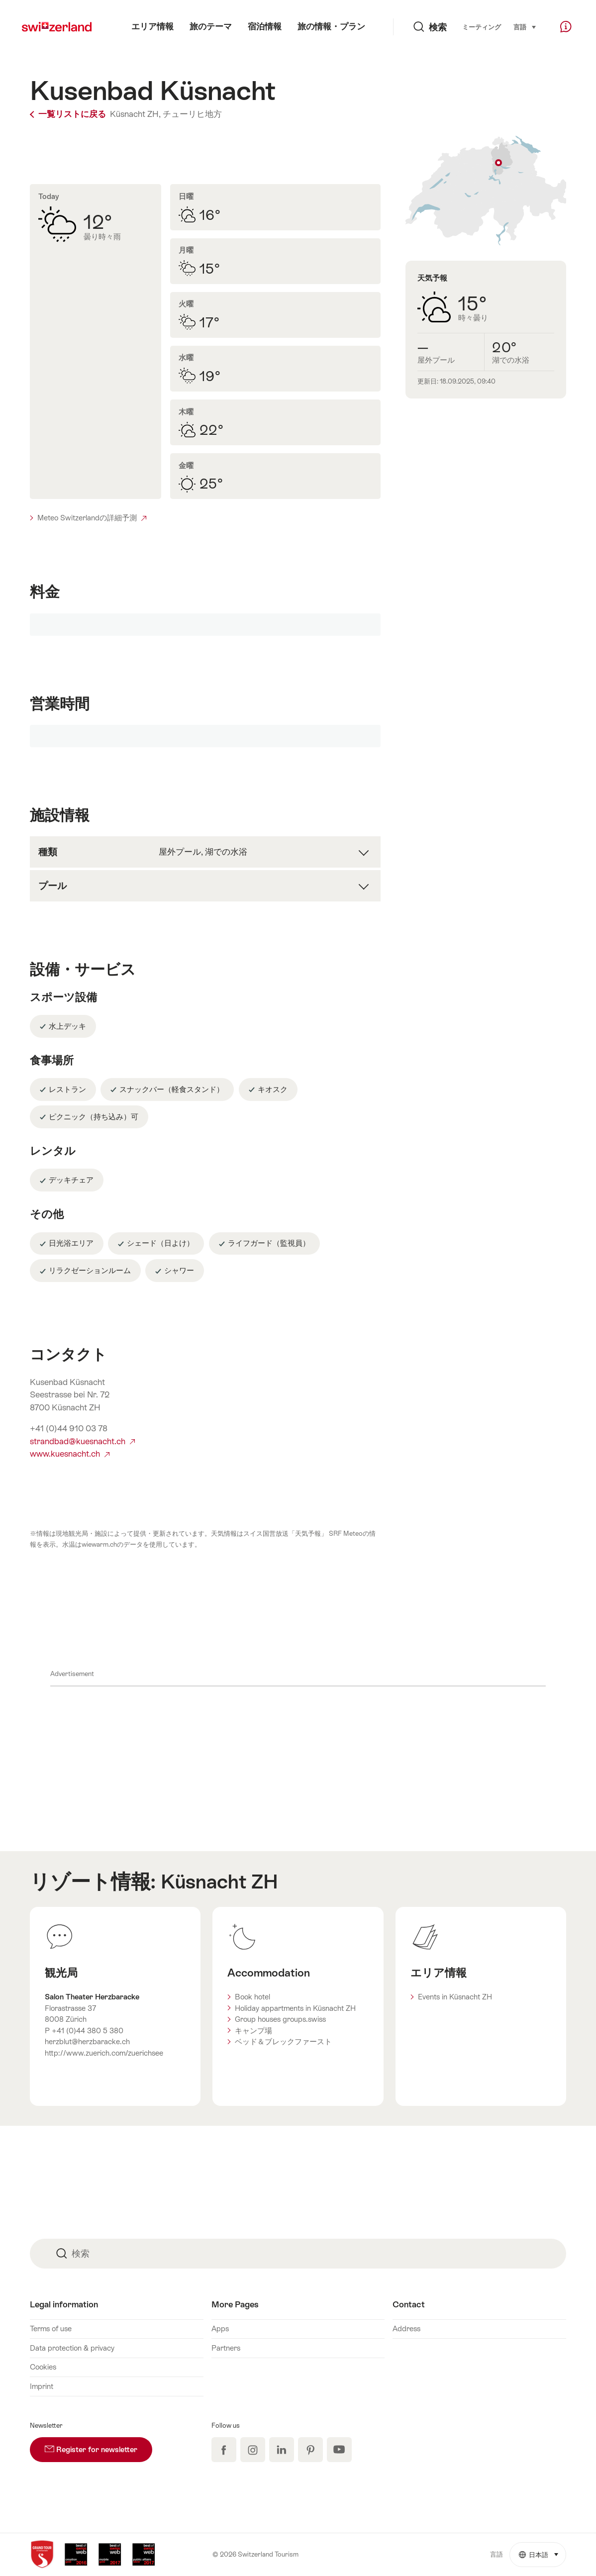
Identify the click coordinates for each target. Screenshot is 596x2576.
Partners (225, 2348)
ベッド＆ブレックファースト (283, 2041)
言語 (525, 26)
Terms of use (51, 2328)
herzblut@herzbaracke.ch (87, 2041)
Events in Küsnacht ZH (455, 1996)
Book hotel (252, 1996)
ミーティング (481, 27)
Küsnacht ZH (219, 1882)
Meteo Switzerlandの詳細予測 (91, 517)
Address (406, 2328)
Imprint (41, 2386)
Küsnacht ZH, (135, 114)
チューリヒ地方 (192, 114)
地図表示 (485, 190)
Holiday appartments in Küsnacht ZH (295, 2008)
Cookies (43, 2367)
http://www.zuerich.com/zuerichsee (104, 2053)
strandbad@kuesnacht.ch (82, 1441)
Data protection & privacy (72, 2348)
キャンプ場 (253, 2030)
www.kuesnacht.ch (69, 1454)
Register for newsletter (98, 2445)
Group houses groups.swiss (280, 2019)
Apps (220, 2328)
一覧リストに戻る (69, 114)
